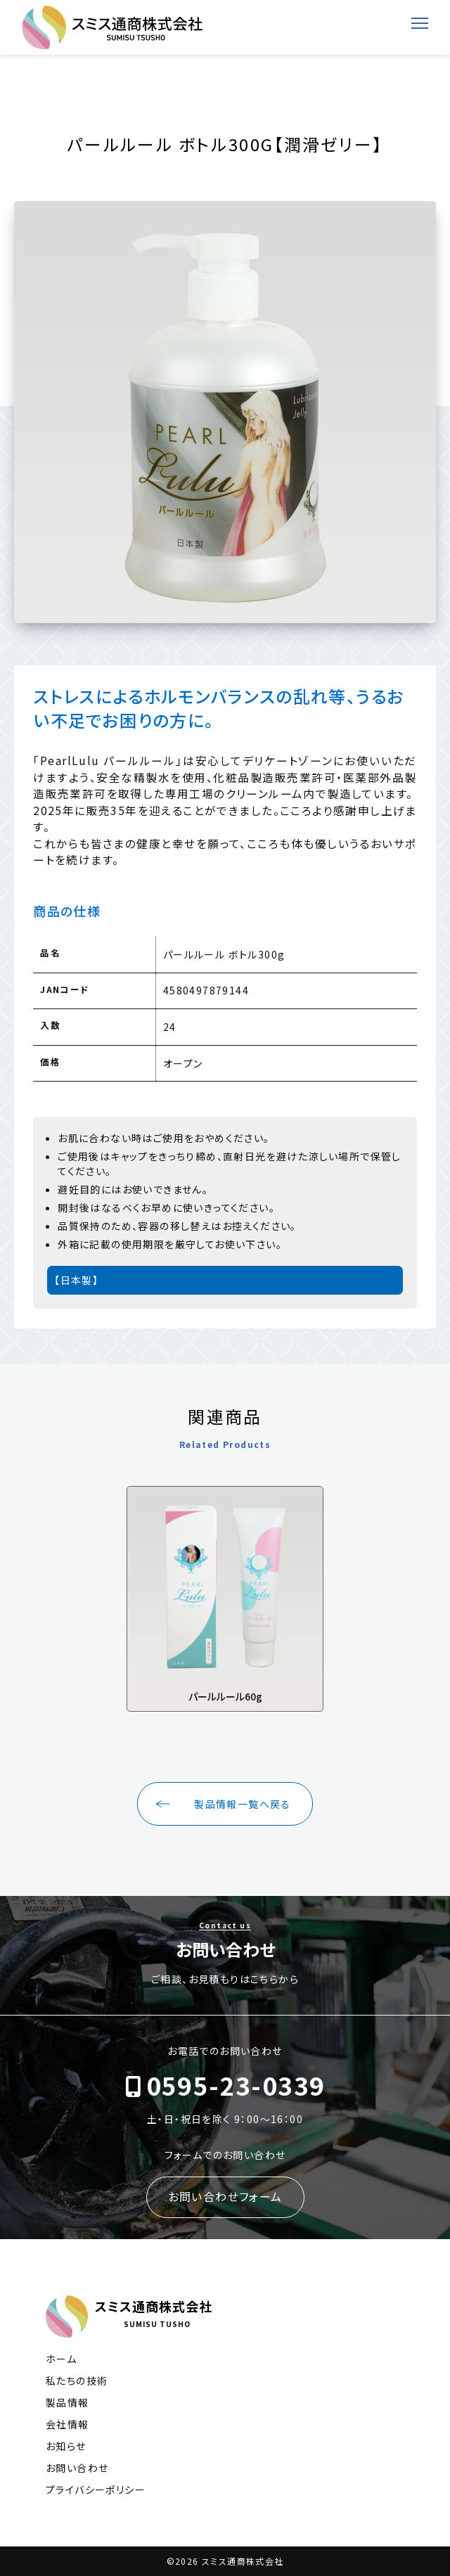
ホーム (61, 2359)
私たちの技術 (77, 2380)
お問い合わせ (77, 2468)
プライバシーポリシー (96, 2489)
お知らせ (66, 2446)
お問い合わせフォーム (225, 2196)
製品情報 (67, 2402)
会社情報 (67, 2424)
